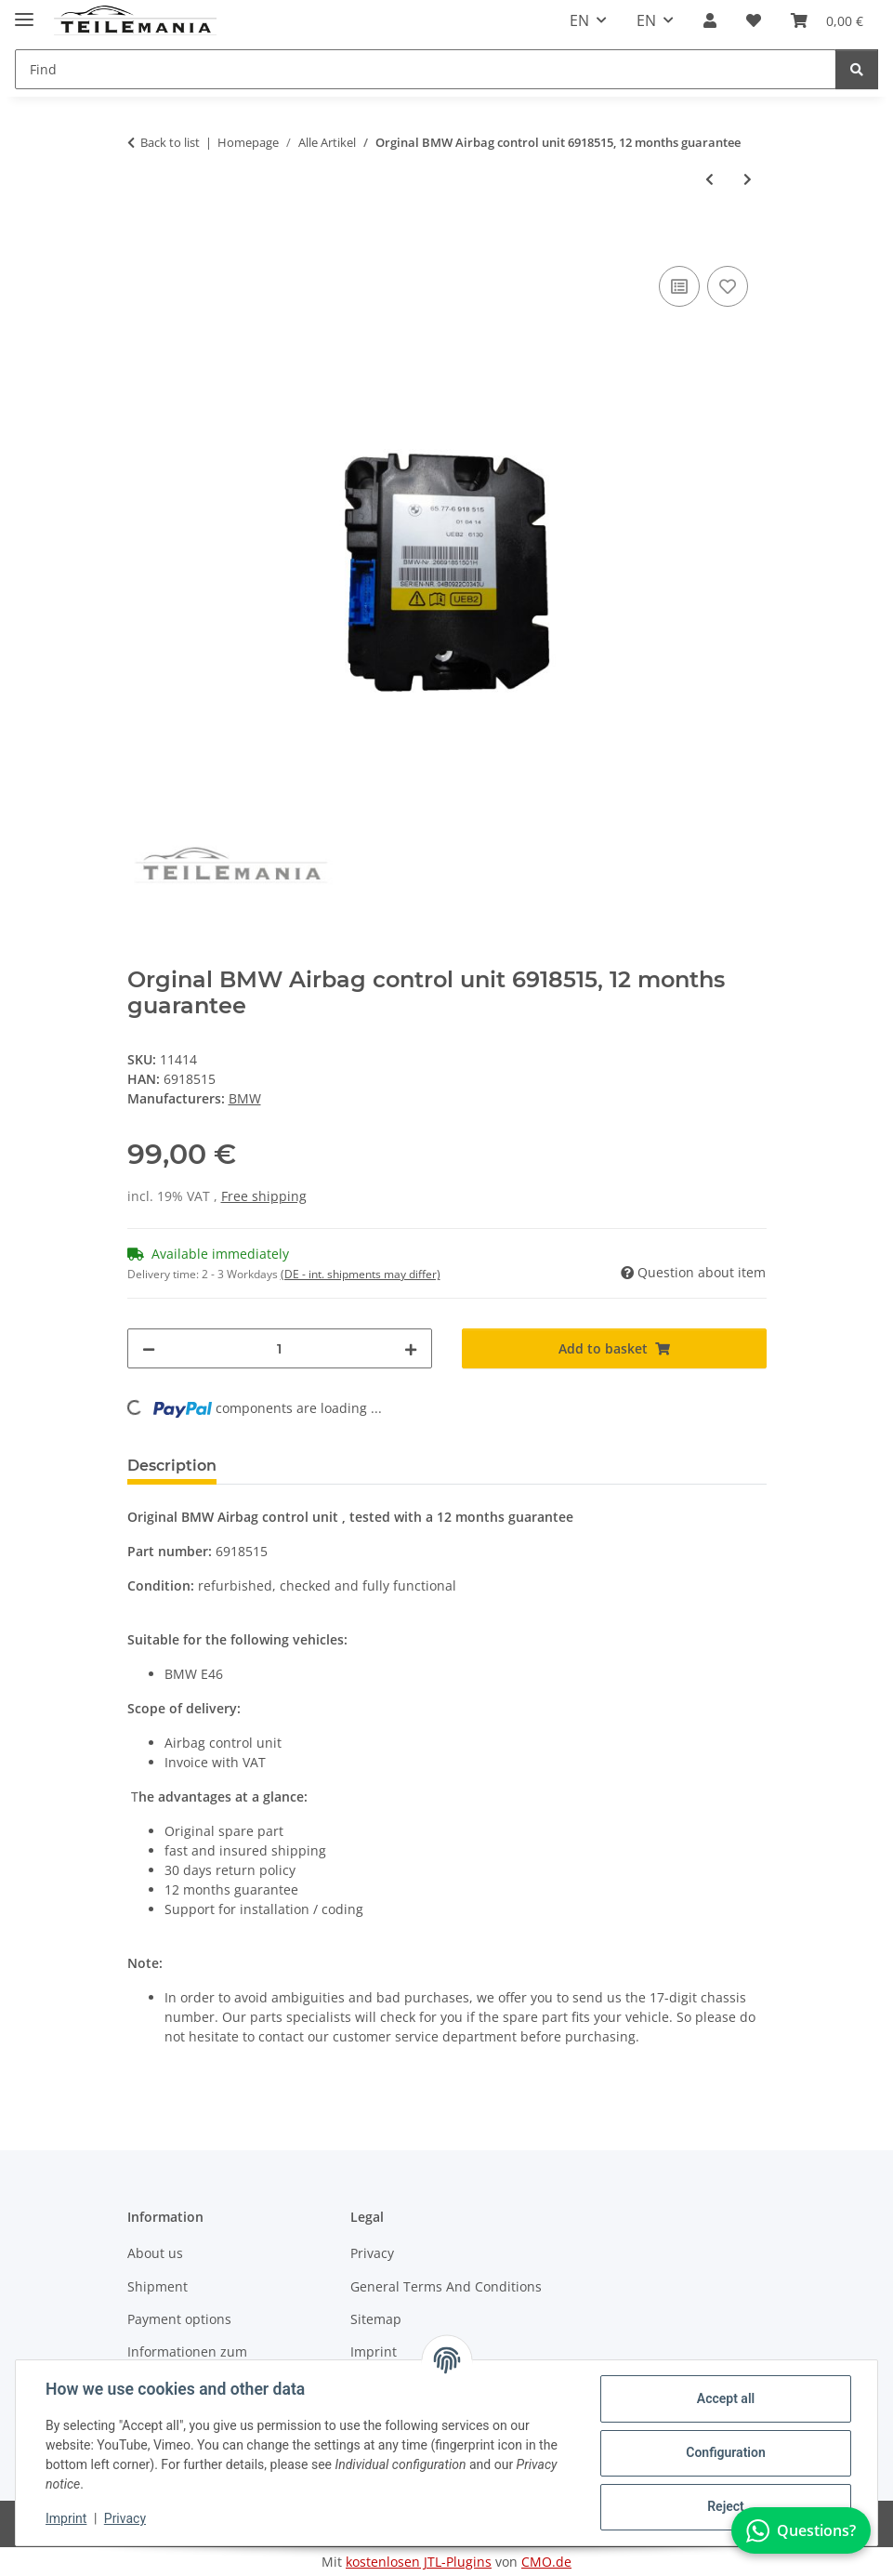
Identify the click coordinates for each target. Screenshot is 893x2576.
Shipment (157, 2286)
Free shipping (264, 1196)
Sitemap (375, 2319)
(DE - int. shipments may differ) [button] (360, 1274)
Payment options (179, 2319)
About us (155, 2253)
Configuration (725, 2452)
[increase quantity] (410, 1348)
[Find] (856, 69)
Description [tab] (172, 1465)
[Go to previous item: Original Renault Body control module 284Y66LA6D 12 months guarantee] (709, 179)
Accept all (726, 2398)
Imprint (66, 2518)
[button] (710, 20)
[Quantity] (279, 1348)
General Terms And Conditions (446, 2286)
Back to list (170, 142)
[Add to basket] (142, 241)
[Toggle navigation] (24, 11)
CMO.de (546, 2561)
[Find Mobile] (425, 69)
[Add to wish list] (727, 286)
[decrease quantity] (148, 1348)
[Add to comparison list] (679, 286)
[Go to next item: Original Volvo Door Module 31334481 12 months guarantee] (748, 179)
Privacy (125, 2518)
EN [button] (579, 20)
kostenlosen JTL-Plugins (419, 2561)
